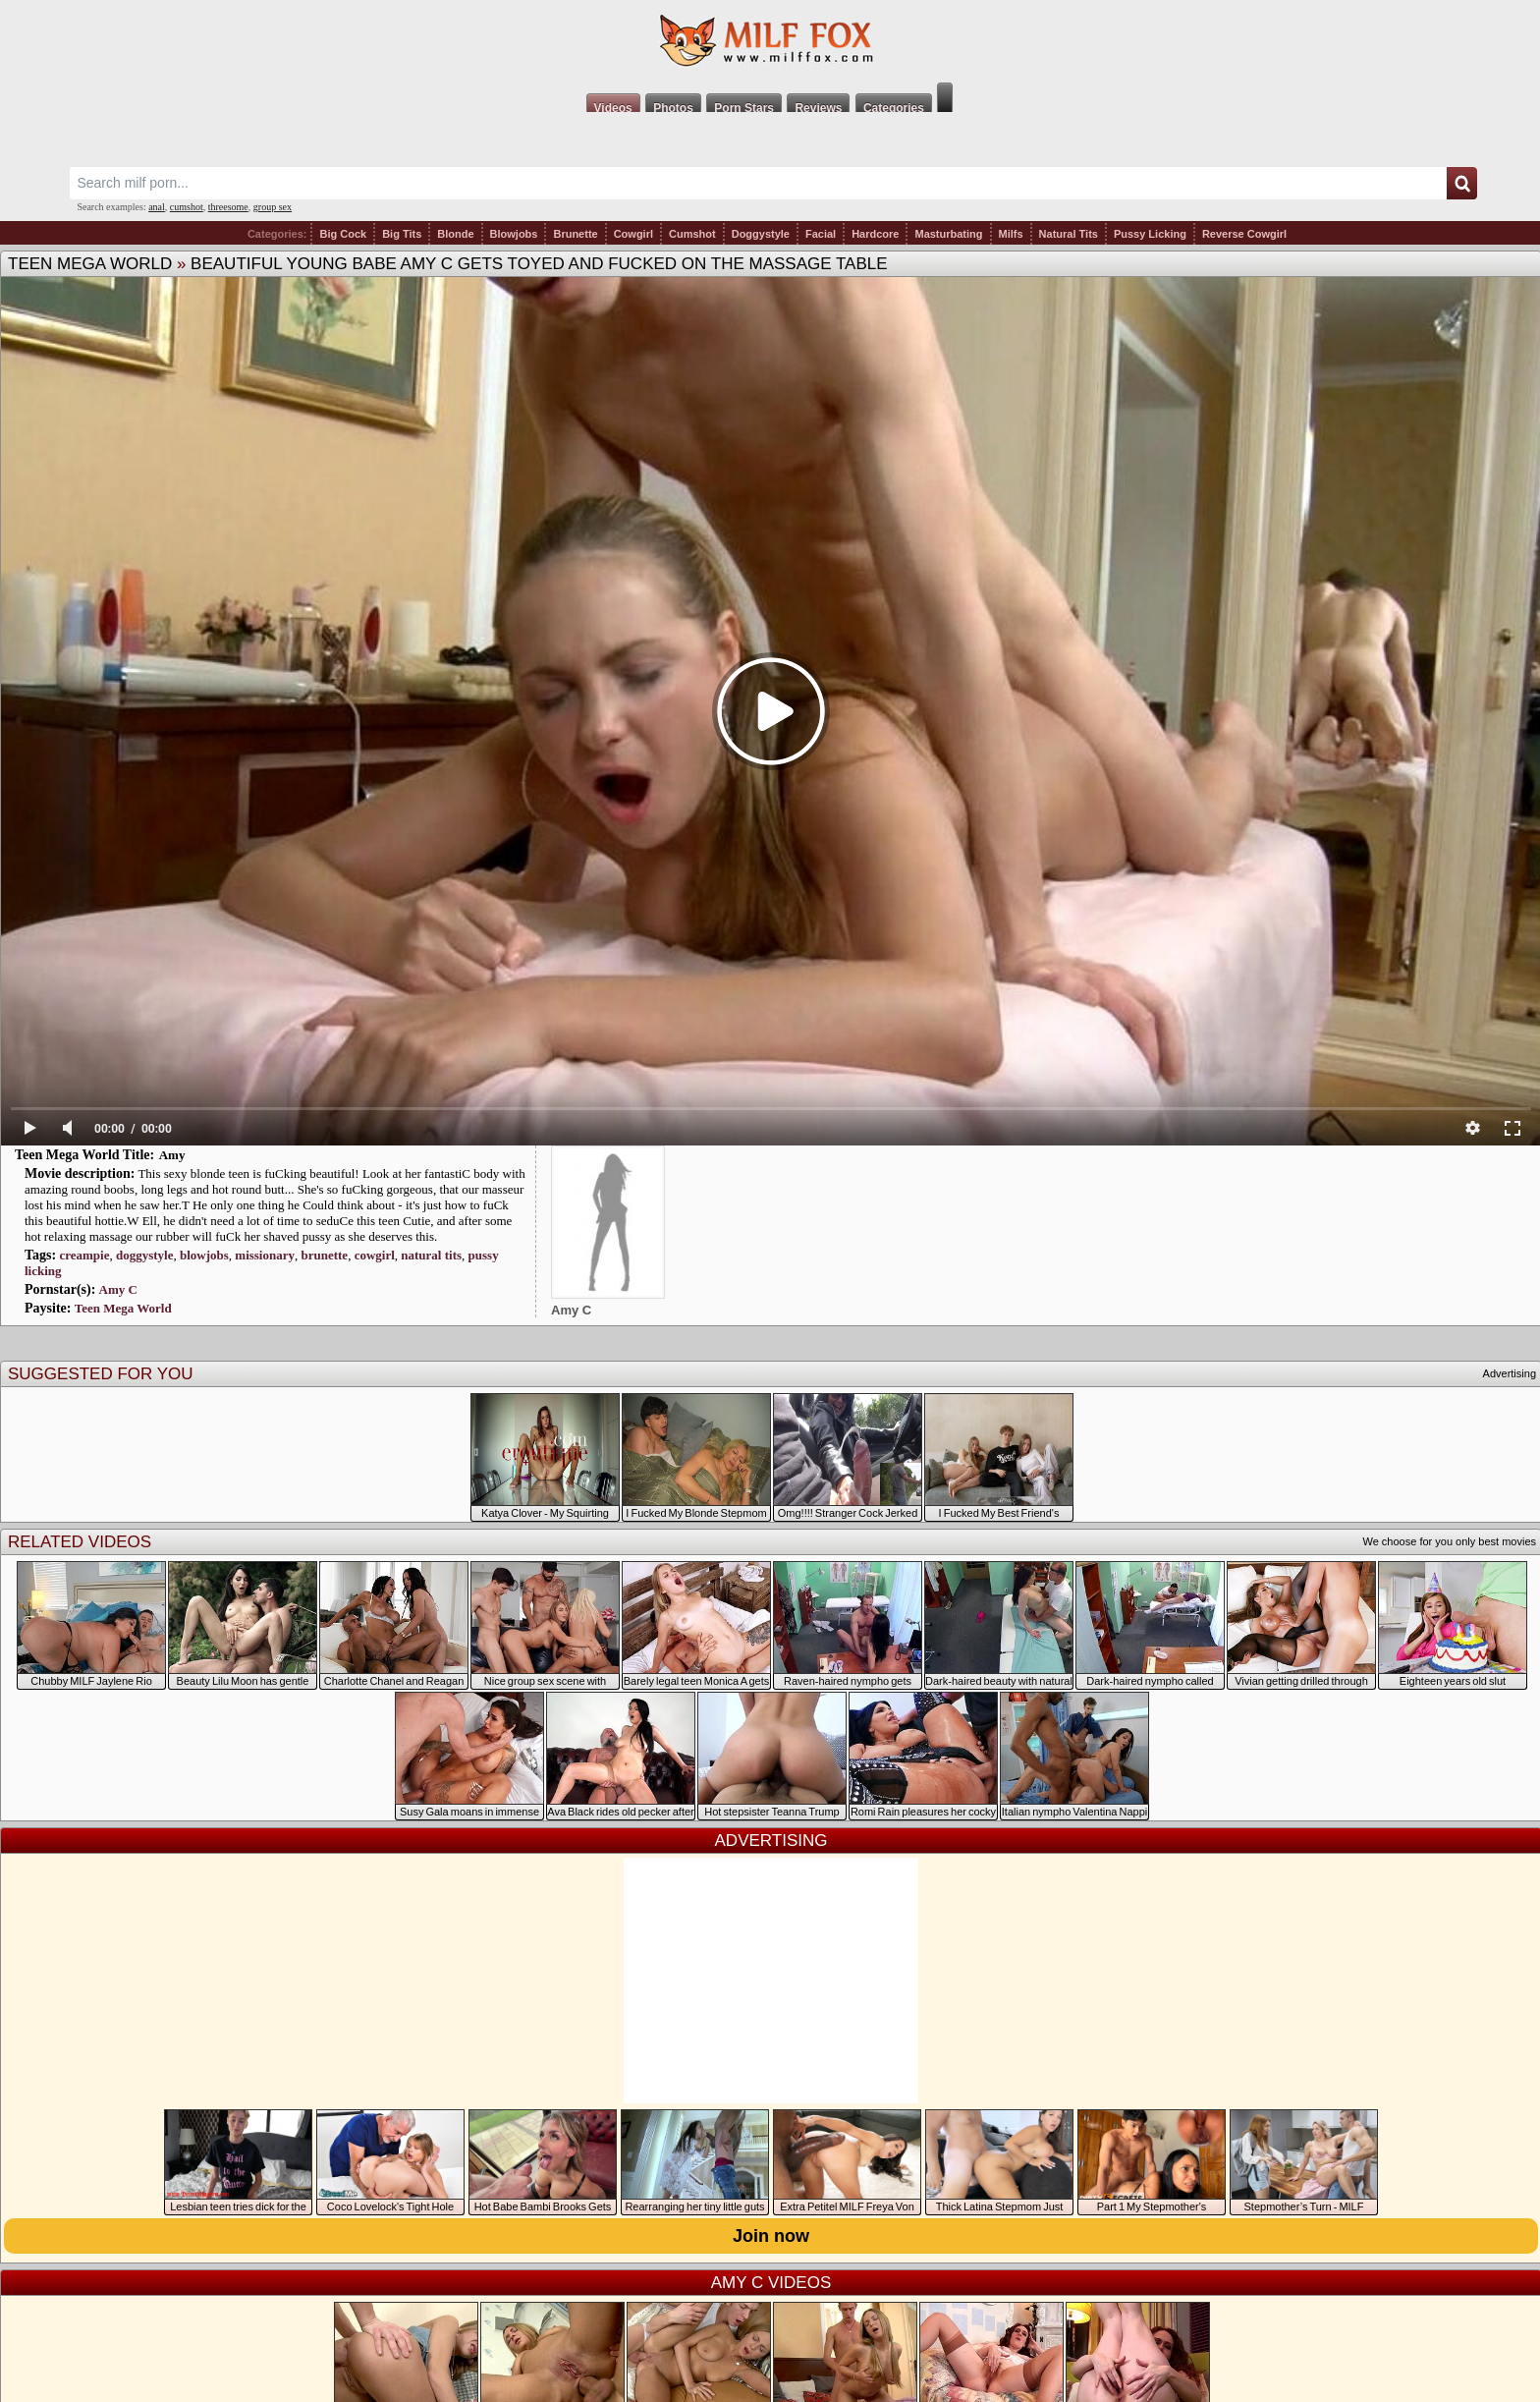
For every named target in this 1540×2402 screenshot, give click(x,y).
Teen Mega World (90, 263)
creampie (84, 1255)
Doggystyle (761, 234)
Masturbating (948, 234)
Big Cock (342, 234)
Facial (820, 234)
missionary (265, 1255)
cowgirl (375, 1255)
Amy (172, 1154)
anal (156, 206)
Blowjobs (514, 234)
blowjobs (204, 1255)
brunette (324, 1255)
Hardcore (875, 234)
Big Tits (401, 234)
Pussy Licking (1150, 234)
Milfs (1011, 234)
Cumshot (692, 234)
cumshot (186, 206)
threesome (228, 206)
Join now (771, 2236)
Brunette (575, 234)
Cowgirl (633, 234)
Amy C (118, 1289)
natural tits (431, 1255)
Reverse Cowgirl (1244, 234)
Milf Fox (770, 41)
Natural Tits (1068, 234)
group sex (272, 206)
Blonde (455, 234)
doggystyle (145, 1255)
